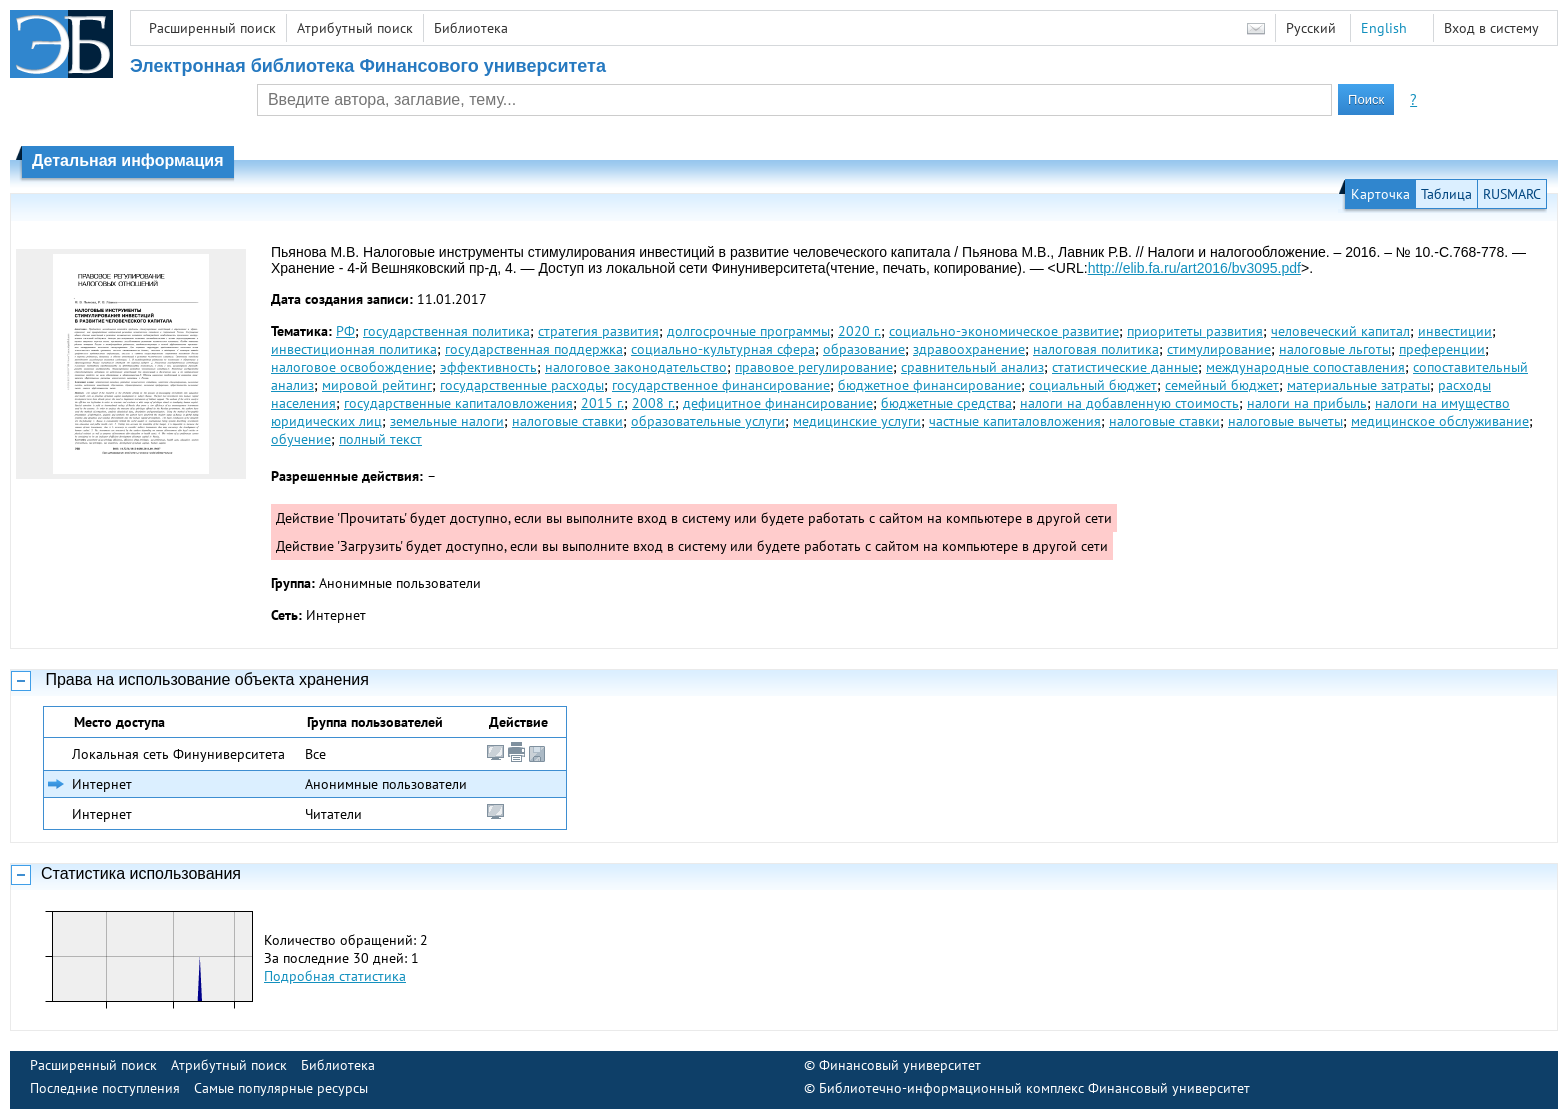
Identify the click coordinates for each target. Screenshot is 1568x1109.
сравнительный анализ (972, 367)
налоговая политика (1096, 349)
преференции (1442, 349)
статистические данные (1125, 367)
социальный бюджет (1093, 385)
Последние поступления (105, 1088)
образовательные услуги (708, 421)
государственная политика (446, 331)
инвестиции (1455, 331)
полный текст (380, 439)
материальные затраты (1358, 385)
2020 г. (859, 331)
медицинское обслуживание (1440, 421)
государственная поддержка (534, 349)
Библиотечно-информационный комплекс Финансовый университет (1034, 1088)
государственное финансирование (721, 385)
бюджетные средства (946, 403)
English (1384, 28)
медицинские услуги (857, 421)
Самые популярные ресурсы (281, 1088)
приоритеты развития (1195, 331)
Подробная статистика (335, 976)
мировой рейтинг (377, 385)
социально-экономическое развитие (1004, 331)
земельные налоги (447, 421)
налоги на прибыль (1307, 403)
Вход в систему (1491, 28)
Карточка (1380, 194)
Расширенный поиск (212, 28)
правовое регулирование (814, 367)
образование (864, 349)
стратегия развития (598, 331)
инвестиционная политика (354, 349)
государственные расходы (522, 385)
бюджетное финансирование (929, 385)
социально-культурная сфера (723, 349)
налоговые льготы (1335, 349)
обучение (301, 439)
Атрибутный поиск (355, 28)
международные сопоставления (1305, 367)
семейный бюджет (1222, 385)
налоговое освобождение (351, 367)
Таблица (1446, 194)
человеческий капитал (1340, 331)
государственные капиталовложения (458, 403)
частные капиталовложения (1015, 421)
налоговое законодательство (636, 367)
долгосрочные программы (748, 331)
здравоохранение (969, 349)
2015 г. (602, 403)
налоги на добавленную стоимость (1129, 403)
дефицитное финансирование (778, 403)
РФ (345, 331)
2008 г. (653, 403)
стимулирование (1219, 349)
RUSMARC (1512, 194)
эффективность (488, 367)
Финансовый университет (900, 1065)
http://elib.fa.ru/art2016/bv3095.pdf (1194, 268)
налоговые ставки (567, 421)
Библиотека (471, 28)
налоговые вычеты (1285, 421)
